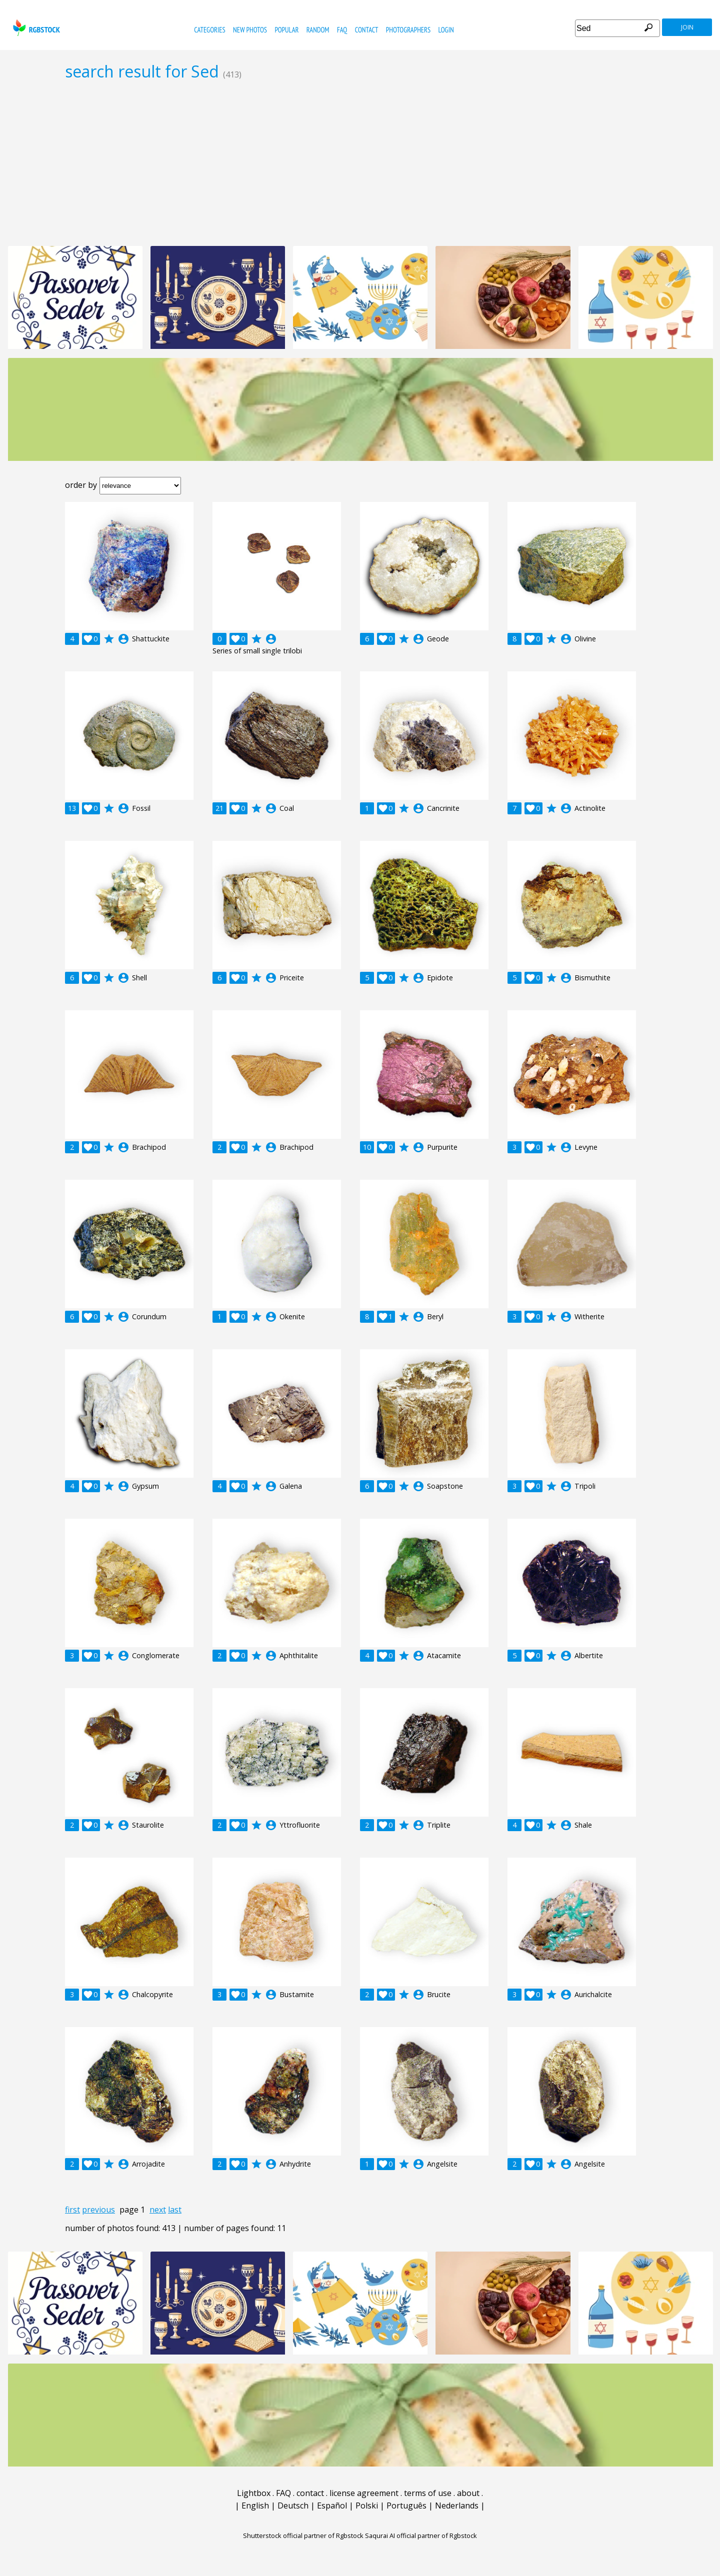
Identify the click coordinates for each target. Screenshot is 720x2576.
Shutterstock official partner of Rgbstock (303, 2535)
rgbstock (35, 27)
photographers (408, 29)
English (255, 2505)
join (687, 27)
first (72, 2209)
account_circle (124, 639)
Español (332, 2505)
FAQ (342, 29)
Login (446, 29)
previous (98, 2209)
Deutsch (293, 2505)
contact (366, 29)
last (175, 2209)
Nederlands (456, 2505)
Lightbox (253, 2493)
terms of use (428, 2493)
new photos (250, 29)
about (468, 2493)
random (318, 29)
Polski (367, 2505)
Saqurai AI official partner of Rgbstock (421, 2535)
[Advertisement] (360, 163)
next (158, 2209)
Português (406, 2505)
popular (286, 29)
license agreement (364, 2493)
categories (209, 29)
